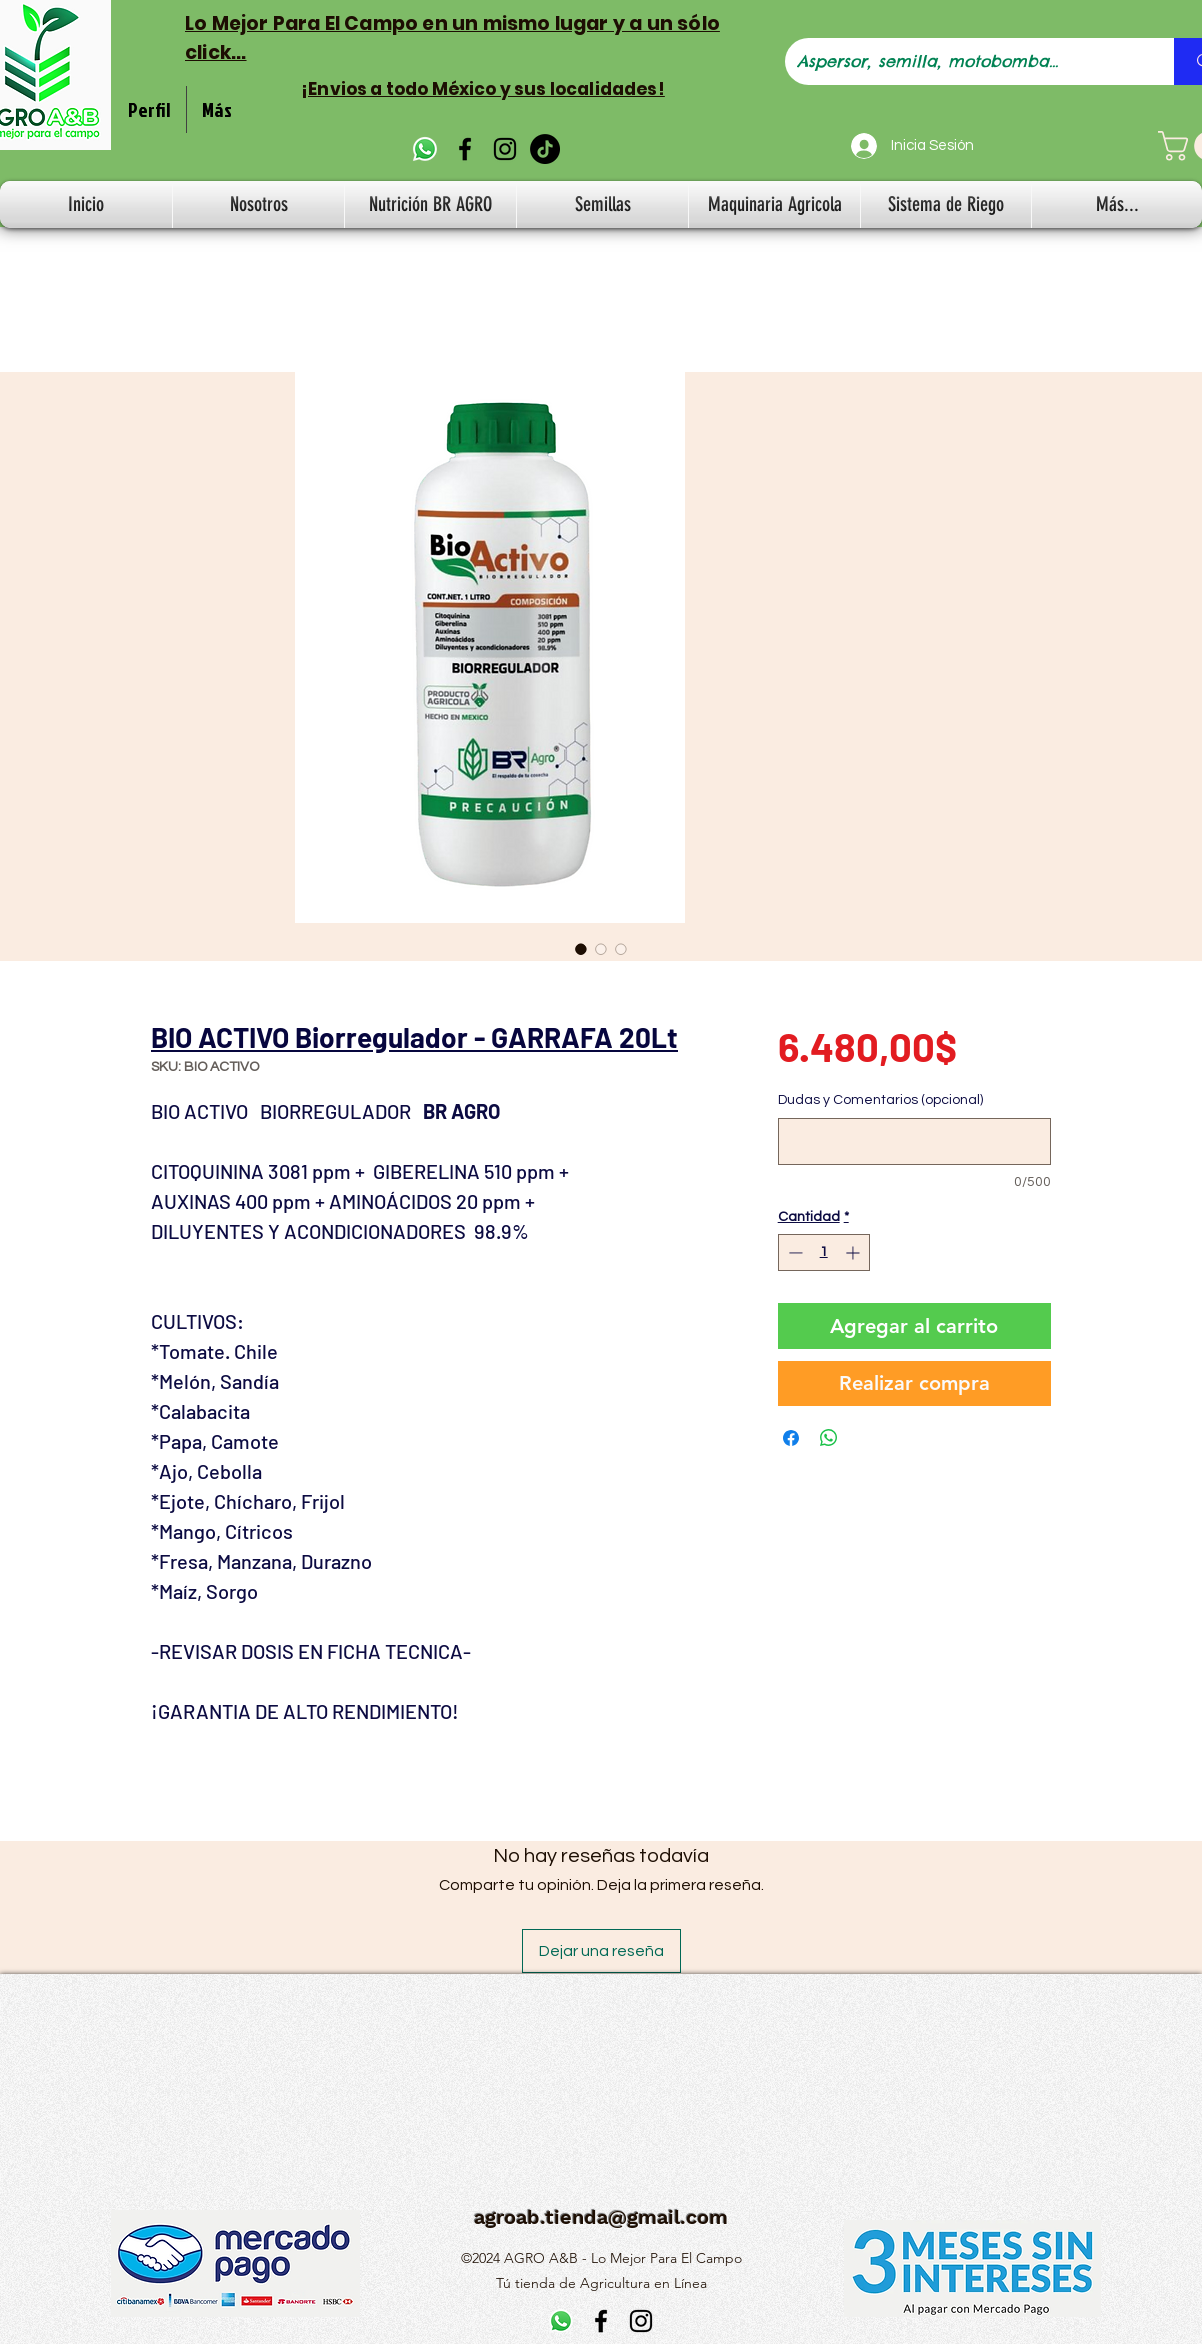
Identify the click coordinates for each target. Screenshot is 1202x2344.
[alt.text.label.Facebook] (465, 149)
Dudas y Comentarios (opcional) (880, 1100)
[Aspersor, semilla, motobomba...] (964, 61)
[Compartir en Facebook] (791, 1438)
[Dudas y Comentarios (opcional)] (914, 1141)
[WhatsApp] (425, 149)
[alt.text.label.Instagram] (505, 149)
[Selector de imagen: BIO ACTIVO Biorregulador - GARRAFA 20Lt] (581, 949)
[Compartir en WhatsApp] (829, 1438)
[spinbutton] (824, 1252)
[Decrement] (793, 1252)
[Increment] (854, 1252)
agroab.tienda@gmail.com (601, 2217)
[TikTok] (545, 149)
